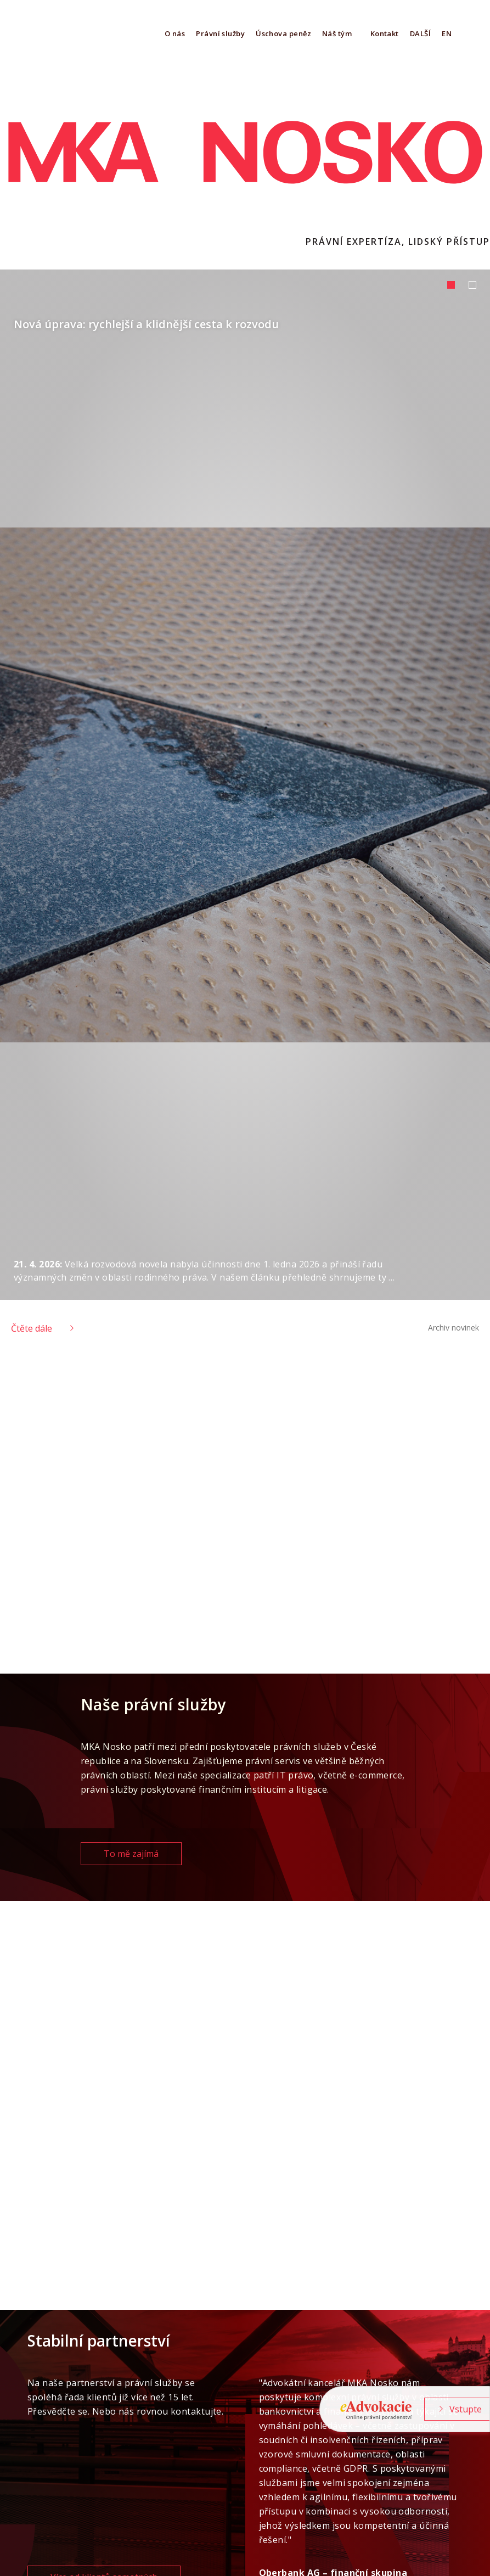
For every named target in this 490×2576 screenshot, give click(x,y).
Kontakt (384, 33)
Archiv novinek (453, 1327)
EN (447, 33)
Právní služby (220, 33)
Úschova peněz (283, 33)
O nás (175, 33)
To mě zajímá (131, 1854)
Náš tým (337, 33)
